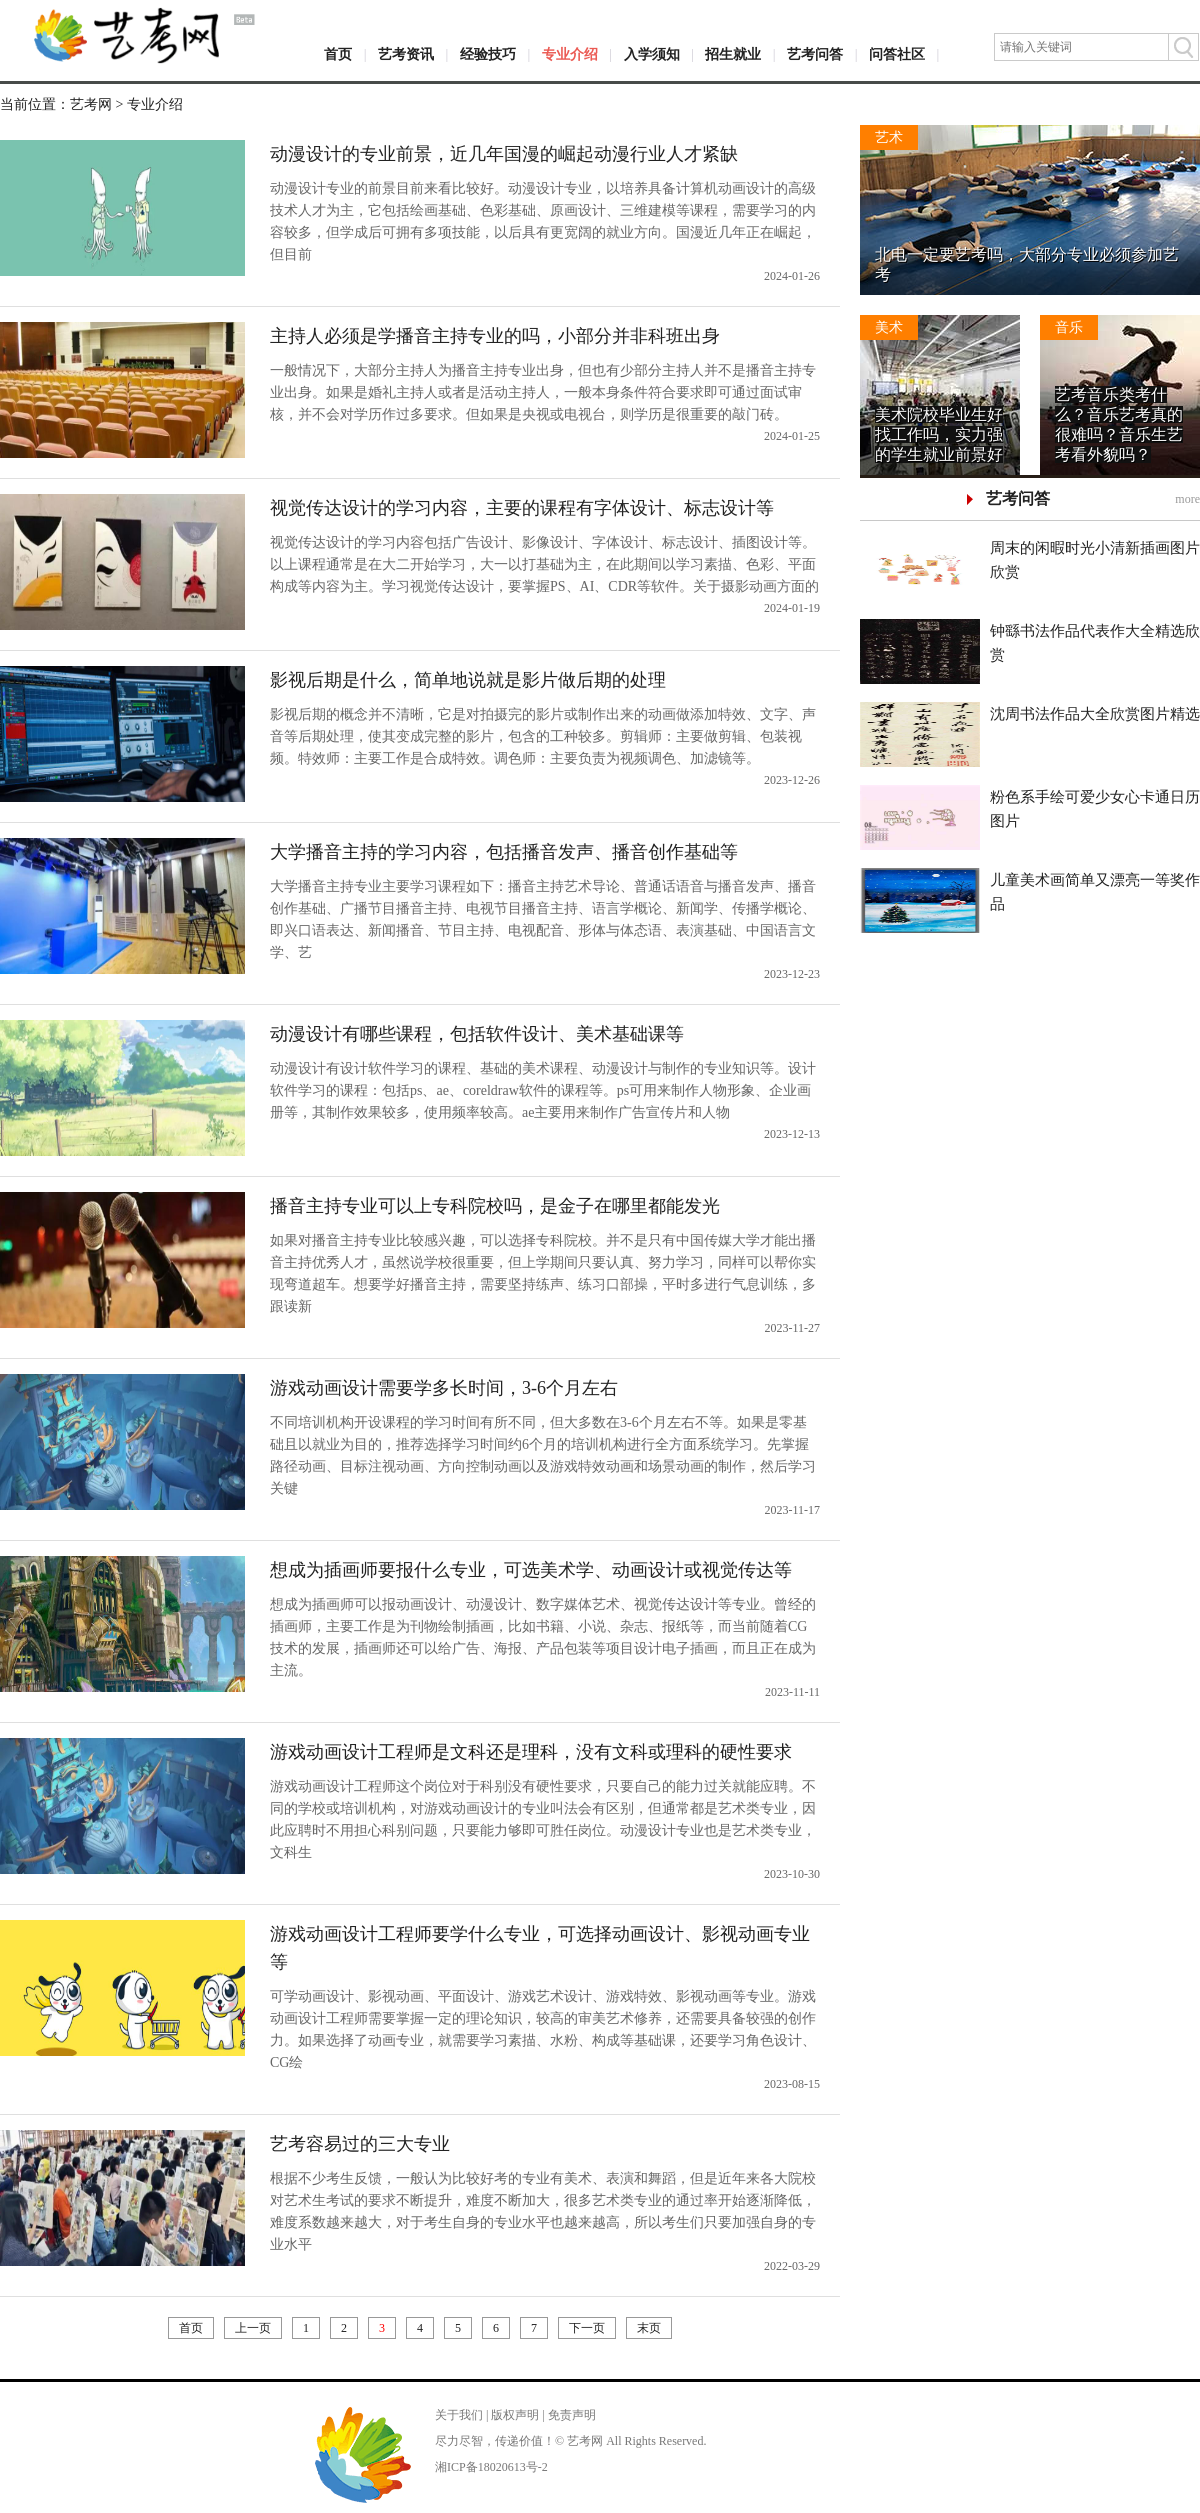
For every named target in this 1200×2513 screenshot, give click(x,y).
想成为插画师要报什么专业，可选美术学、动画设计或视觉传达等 (531, 1570)
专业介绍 (570, 54)
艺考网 (91, 104)
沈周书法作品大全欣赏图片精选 (1095, 714)
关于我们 (459, 2415)
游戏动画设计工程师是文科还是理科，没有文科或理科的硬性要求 (531, 1752)
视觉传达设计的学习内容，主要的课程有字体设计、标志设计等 (522, 508)
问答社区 (897, 54)
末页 (649, 2328)
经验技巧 (488, 54)
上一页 (253, 2328)
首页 (338, 54)
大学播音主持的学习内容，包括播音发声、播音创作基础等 (504, 852)
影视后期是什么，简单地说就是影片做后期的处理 (468, 680)
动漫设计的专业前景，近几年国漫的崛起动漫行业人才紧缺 (504, 154)
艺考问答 (815, 54)
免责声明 (572, 2415)
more (1187, 499)
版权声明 (515, 2415)
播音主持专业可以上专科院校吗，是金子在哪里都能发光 (495, 1206)
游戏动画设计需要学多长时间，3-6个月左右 (444, 1388)
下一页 (587, 2328)
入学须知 (652, 54)
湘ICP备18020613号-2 (491, 2467)
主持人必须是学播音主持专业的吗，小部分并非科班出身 (495, 336)
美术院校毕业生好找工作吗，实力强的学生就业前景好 (939, 434)
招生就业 (733, 54)
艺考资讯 (406, 54)
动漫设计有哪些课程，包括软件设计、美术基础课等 (477, 1034)
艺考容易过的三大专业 (360, 2144)
